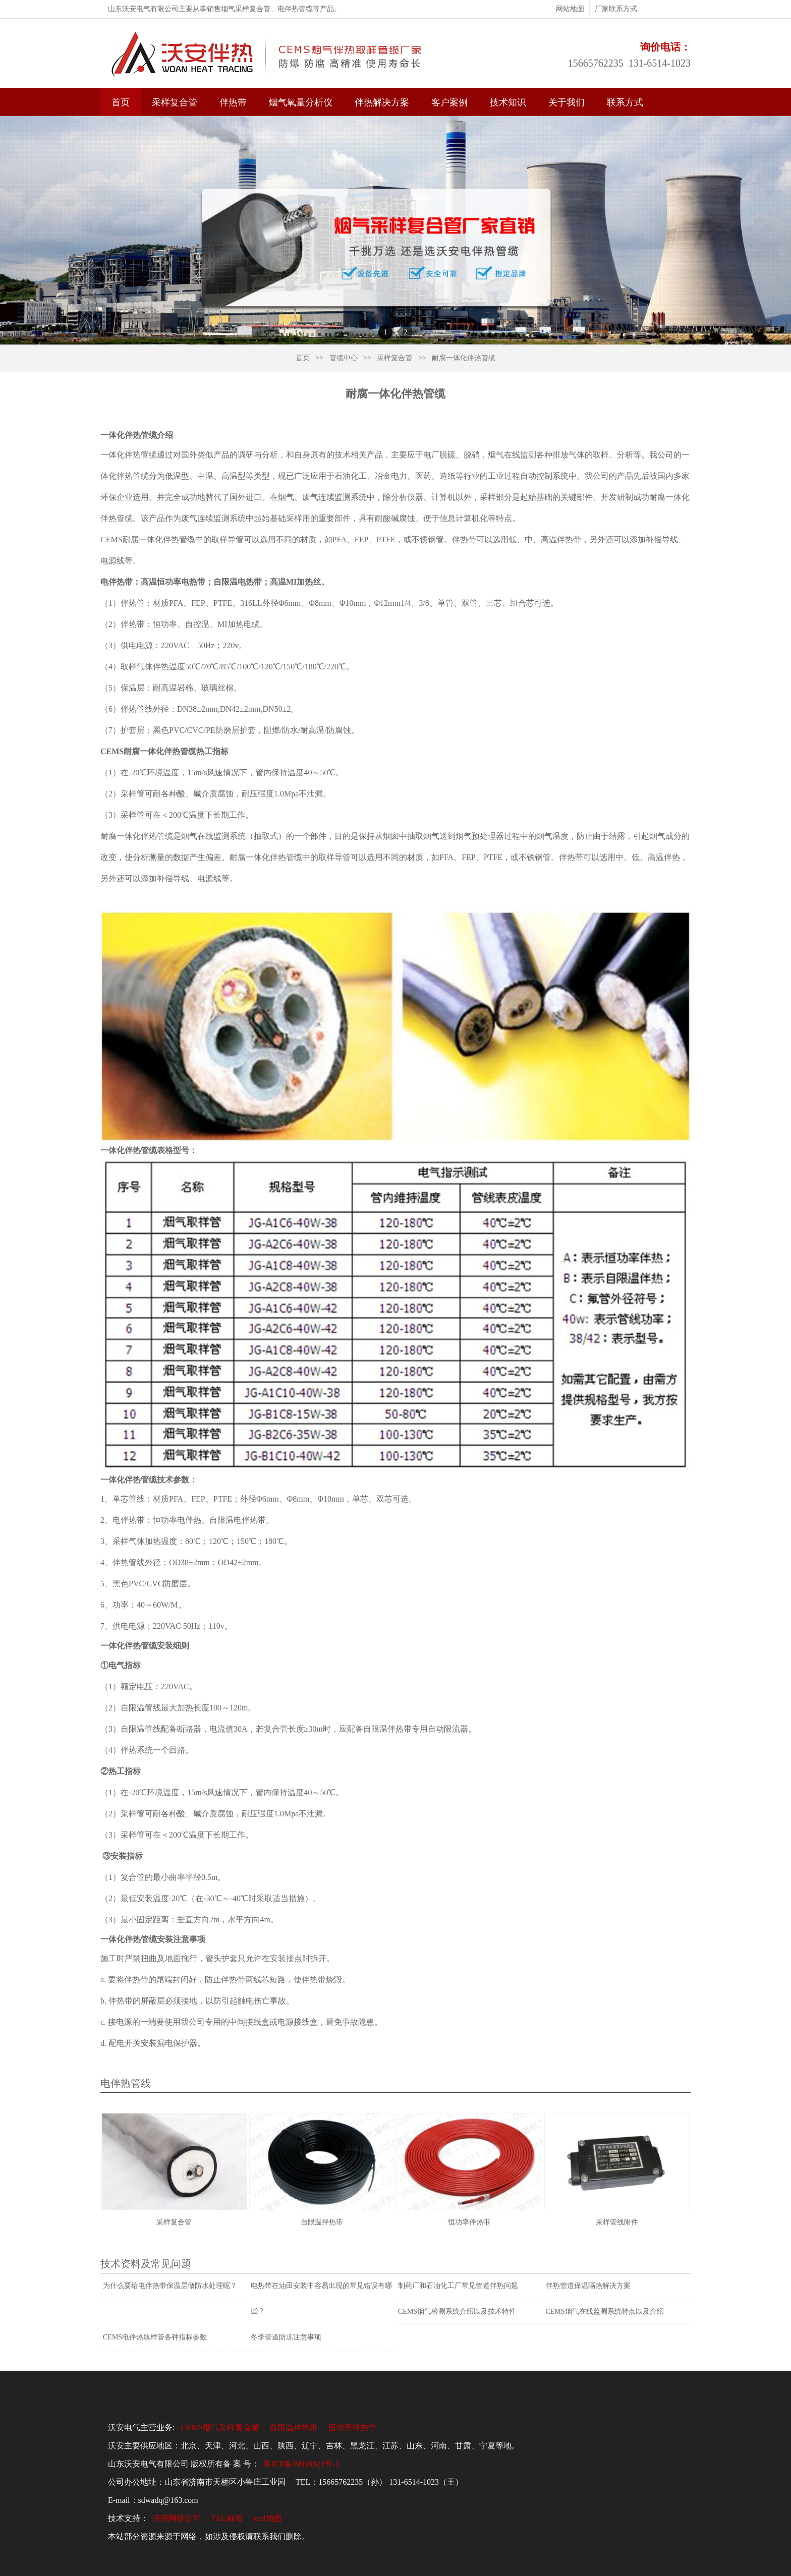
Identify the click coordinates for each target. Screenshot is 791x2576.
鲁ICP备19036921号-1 (301, 2463)
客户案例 (449, 102)
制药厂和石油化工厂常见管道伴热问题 (458, 2285)
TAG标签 (227, 2518)
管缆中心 (343, 358)
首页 (120, 102)
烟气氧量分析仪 (300, 102)
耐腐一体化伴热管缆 (463, 358)
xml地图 (267, 2518)
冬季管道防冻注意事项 (286, 2337)
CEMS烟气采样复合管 (220, 2427)
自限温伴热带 (293, 2427)
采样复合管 (174, 102)
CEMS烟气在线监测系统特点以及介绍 (605, 2311)
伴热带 (233, 102)
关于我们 (566, 102)
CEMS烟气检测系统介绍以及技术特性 (457, 2311)
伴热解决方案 (382, 102)
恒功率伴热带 (352, 2427)
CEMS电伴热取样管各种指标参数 (155, 2337)
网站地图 (570, 9)
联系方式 (625, 102)
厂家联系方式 (616, 9)
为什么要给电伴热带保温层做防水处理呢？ (170, 2285)
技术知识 (508, 102)
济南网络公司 (176, 2518)
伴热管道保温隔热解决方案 (588, 2285)
